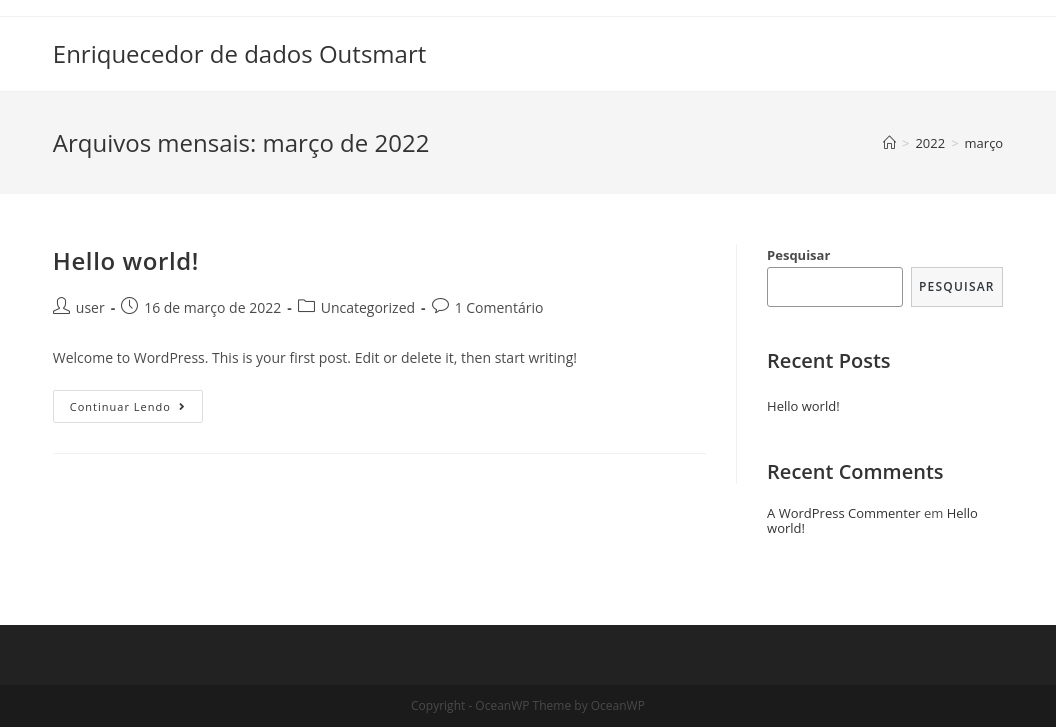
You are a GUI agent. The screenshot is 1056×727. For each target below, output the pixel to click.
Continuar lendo (136, 410)
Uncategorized (368, 307)
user (90, 307)
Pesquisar (798, 255)
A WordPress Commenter (844, 513)
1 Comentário (499, 307)
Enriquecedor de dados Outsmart (239, 53)
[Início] (889, 143)
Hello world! (126, 260)
